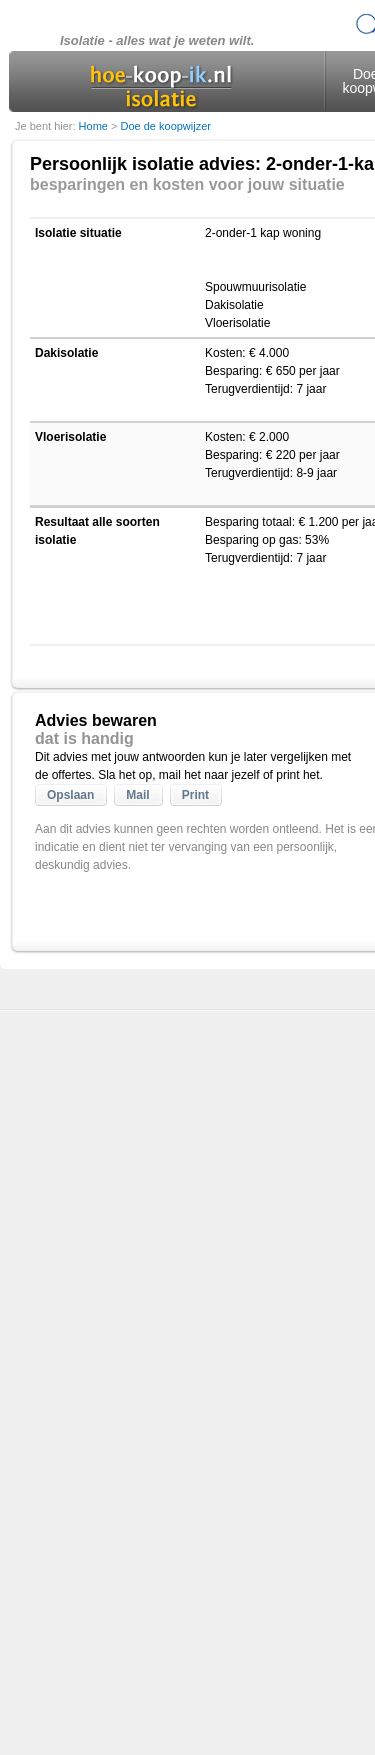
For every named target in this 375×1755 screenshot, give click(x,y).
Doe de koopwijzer (165, 126)
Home (95, 126)
